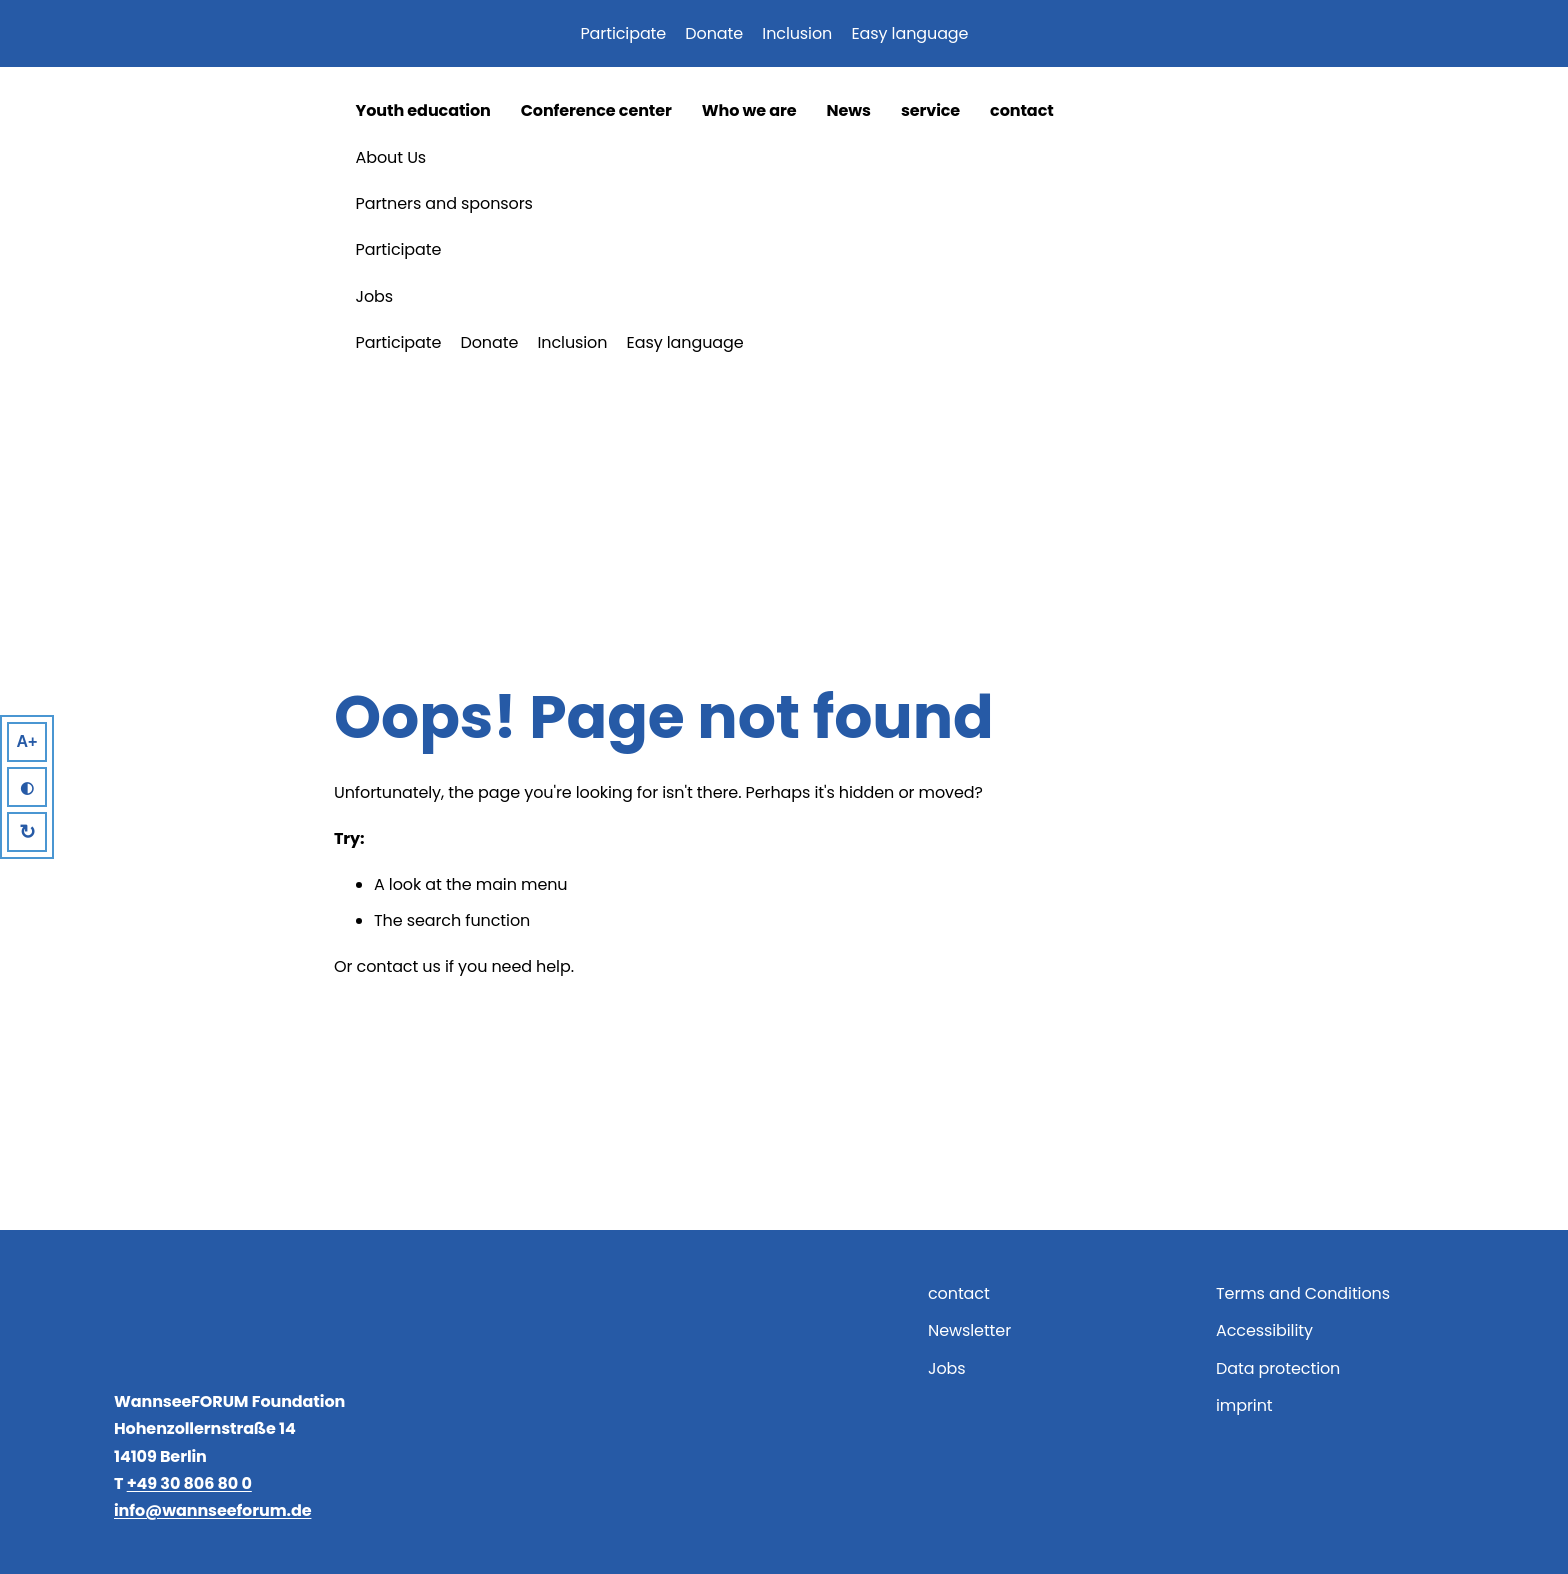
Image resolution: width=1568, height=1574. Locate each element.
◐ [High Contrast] (27, 787)
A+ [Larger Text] (27, 741)
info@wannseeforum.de (212, 1510)
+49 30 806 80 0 (189, 1483)
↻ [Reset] (27, 832)
